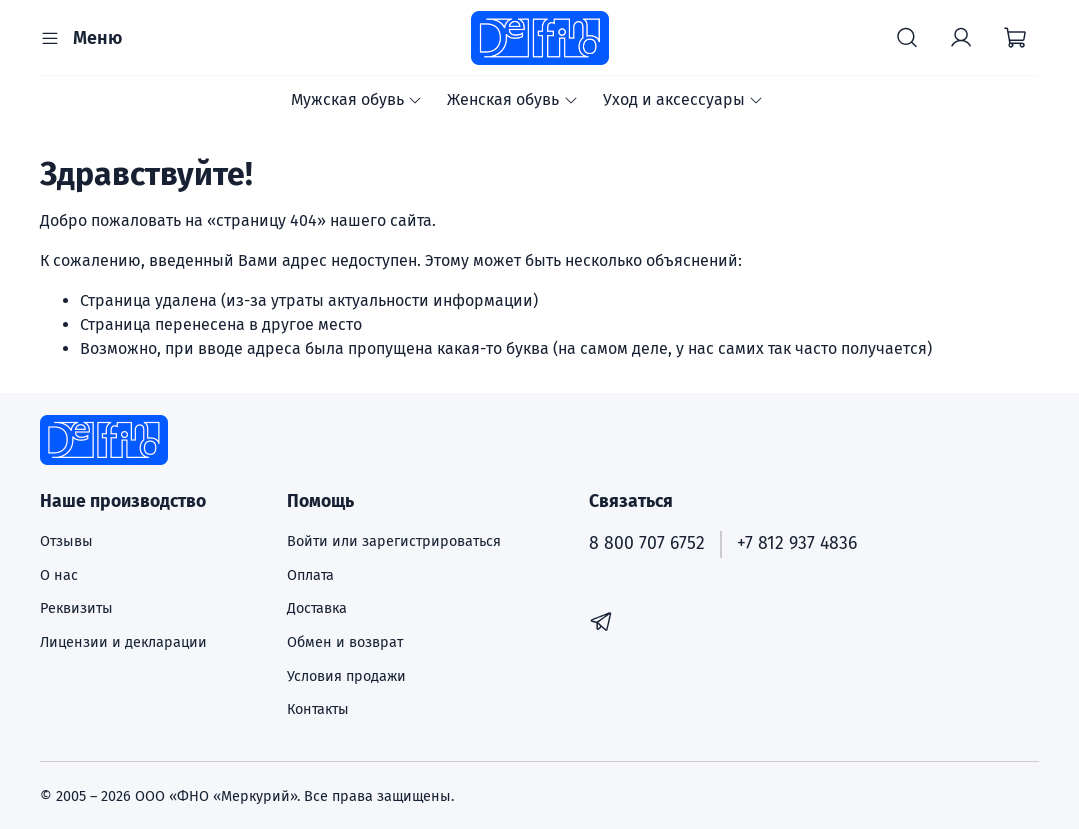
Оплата (310, 575)
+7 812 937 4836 (797, 543)
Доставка (317, 608)
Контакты (318, 709)
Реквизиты (76, 608)
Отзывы (66, 541)
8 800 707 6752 (647, 543)
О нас (59, 575)
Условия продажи (346, 676)
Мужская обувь (357, 99)
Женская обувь (512, 99)
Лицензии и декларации (123, 642)
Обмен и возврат (345, 642)
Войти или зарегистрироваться (394, 541)
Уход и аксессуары (683, 99)
